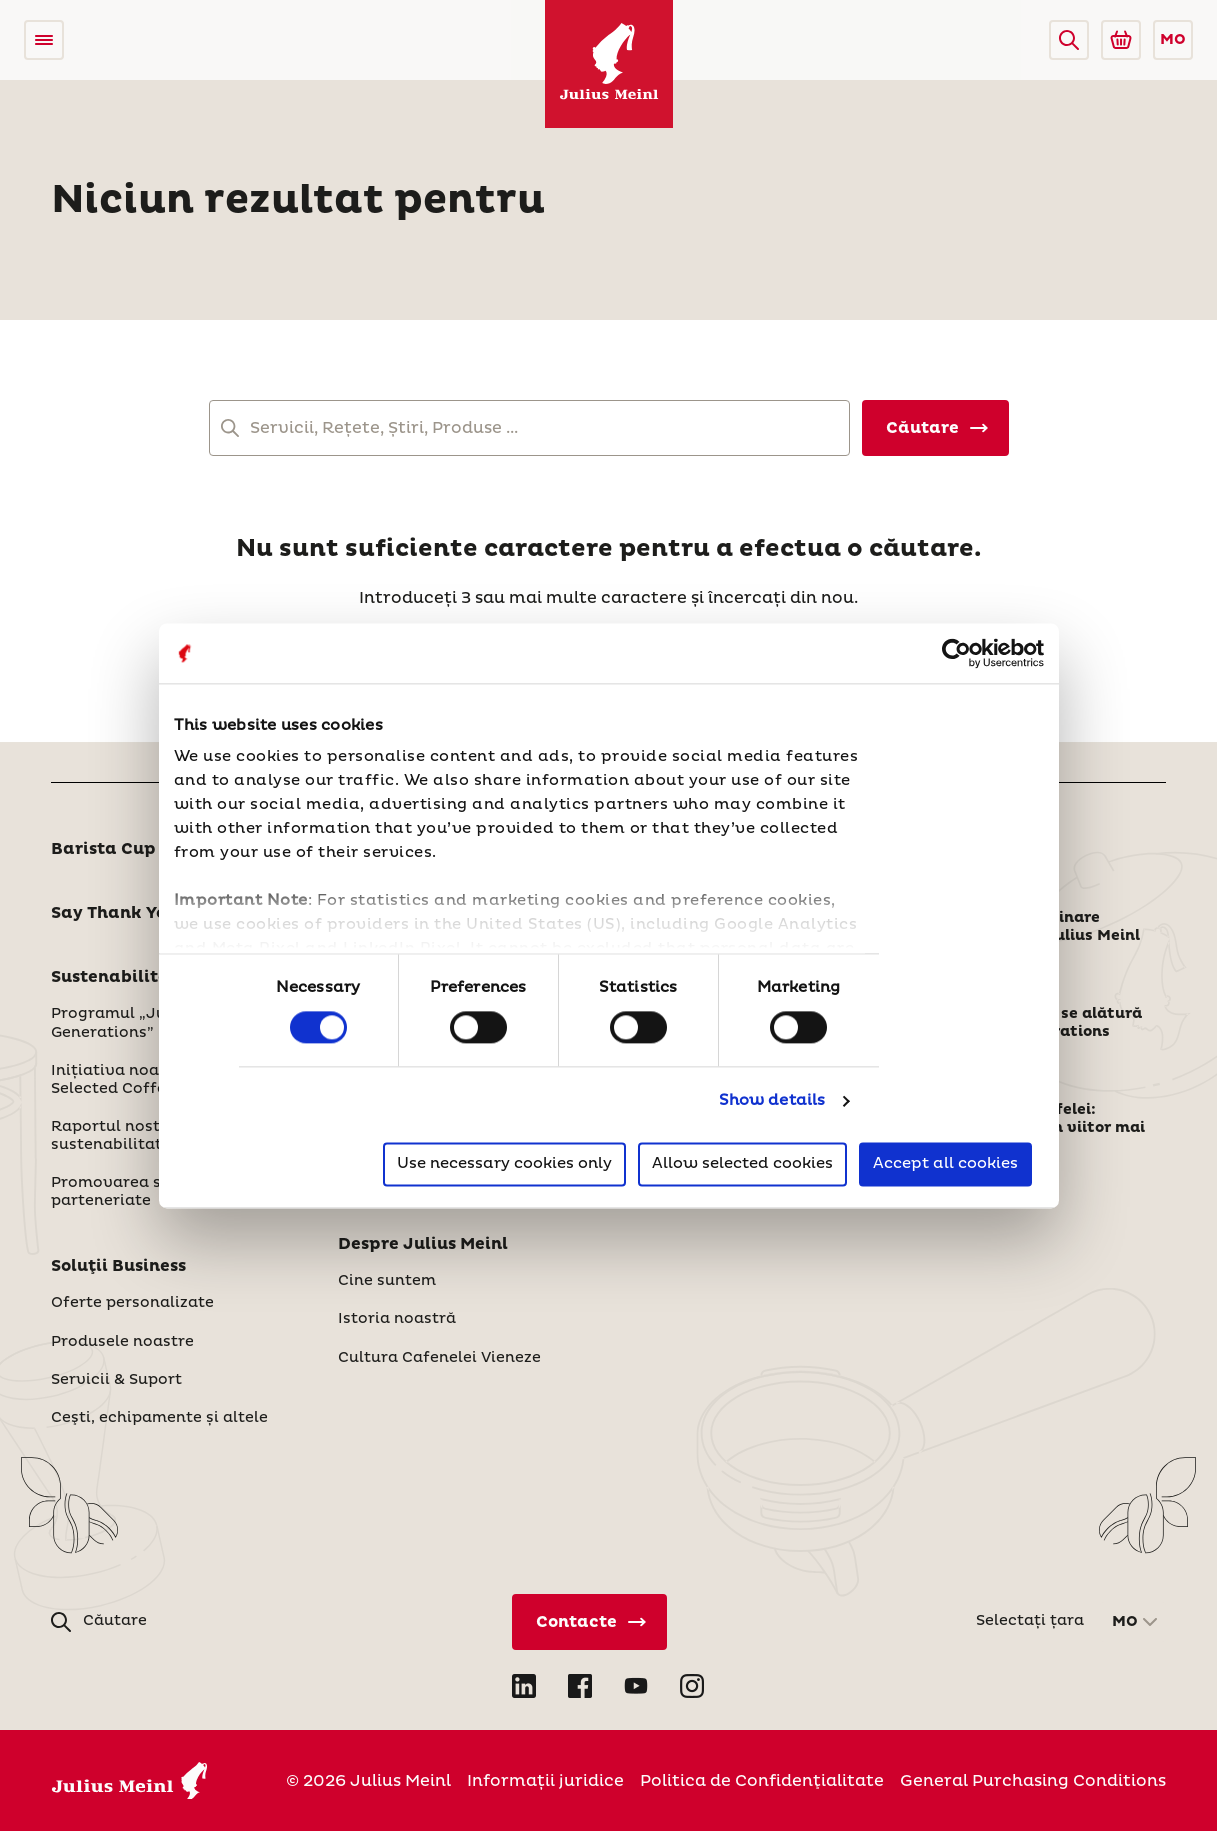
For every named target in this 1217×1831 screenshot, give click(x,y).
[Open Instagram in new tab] (692, 1686)
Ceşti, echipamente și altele (159, 1418)
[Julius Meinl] (609, 64)
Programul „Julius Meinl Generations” (146, 1023)
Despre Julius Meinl (423, 1244)
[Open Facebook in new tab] (580, 1686)
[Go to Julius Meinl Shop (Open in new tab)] (1121, 40)
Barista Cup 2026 (128, 849)
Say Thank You (114, 913)
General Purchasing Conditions (1033, 1781)
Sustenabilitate (119, 977)
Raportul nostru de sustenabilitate (125, 1136)
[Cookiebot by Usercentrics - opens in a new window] (956, 653)
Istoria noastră (397, 1319)
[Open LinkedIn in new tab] (524, 1686)
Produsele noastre (122, 1342)
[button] (1069, 40)
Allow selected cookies (742, 1163)
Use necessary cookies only (504, 1163)
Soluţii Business (118, 1266)
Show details (772, 1101)
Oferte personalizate (132, 1303)
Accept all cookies (945, 1163)
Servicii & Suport (116, 1380)
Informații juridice (545, 1781)
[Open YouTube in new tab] (636, 1686)
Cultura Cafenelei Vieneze (439, 1358)
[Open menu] (44, 40)
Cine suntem (387, 1281)
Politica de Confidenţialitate (762, 1781)
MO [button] (1173, 40)
